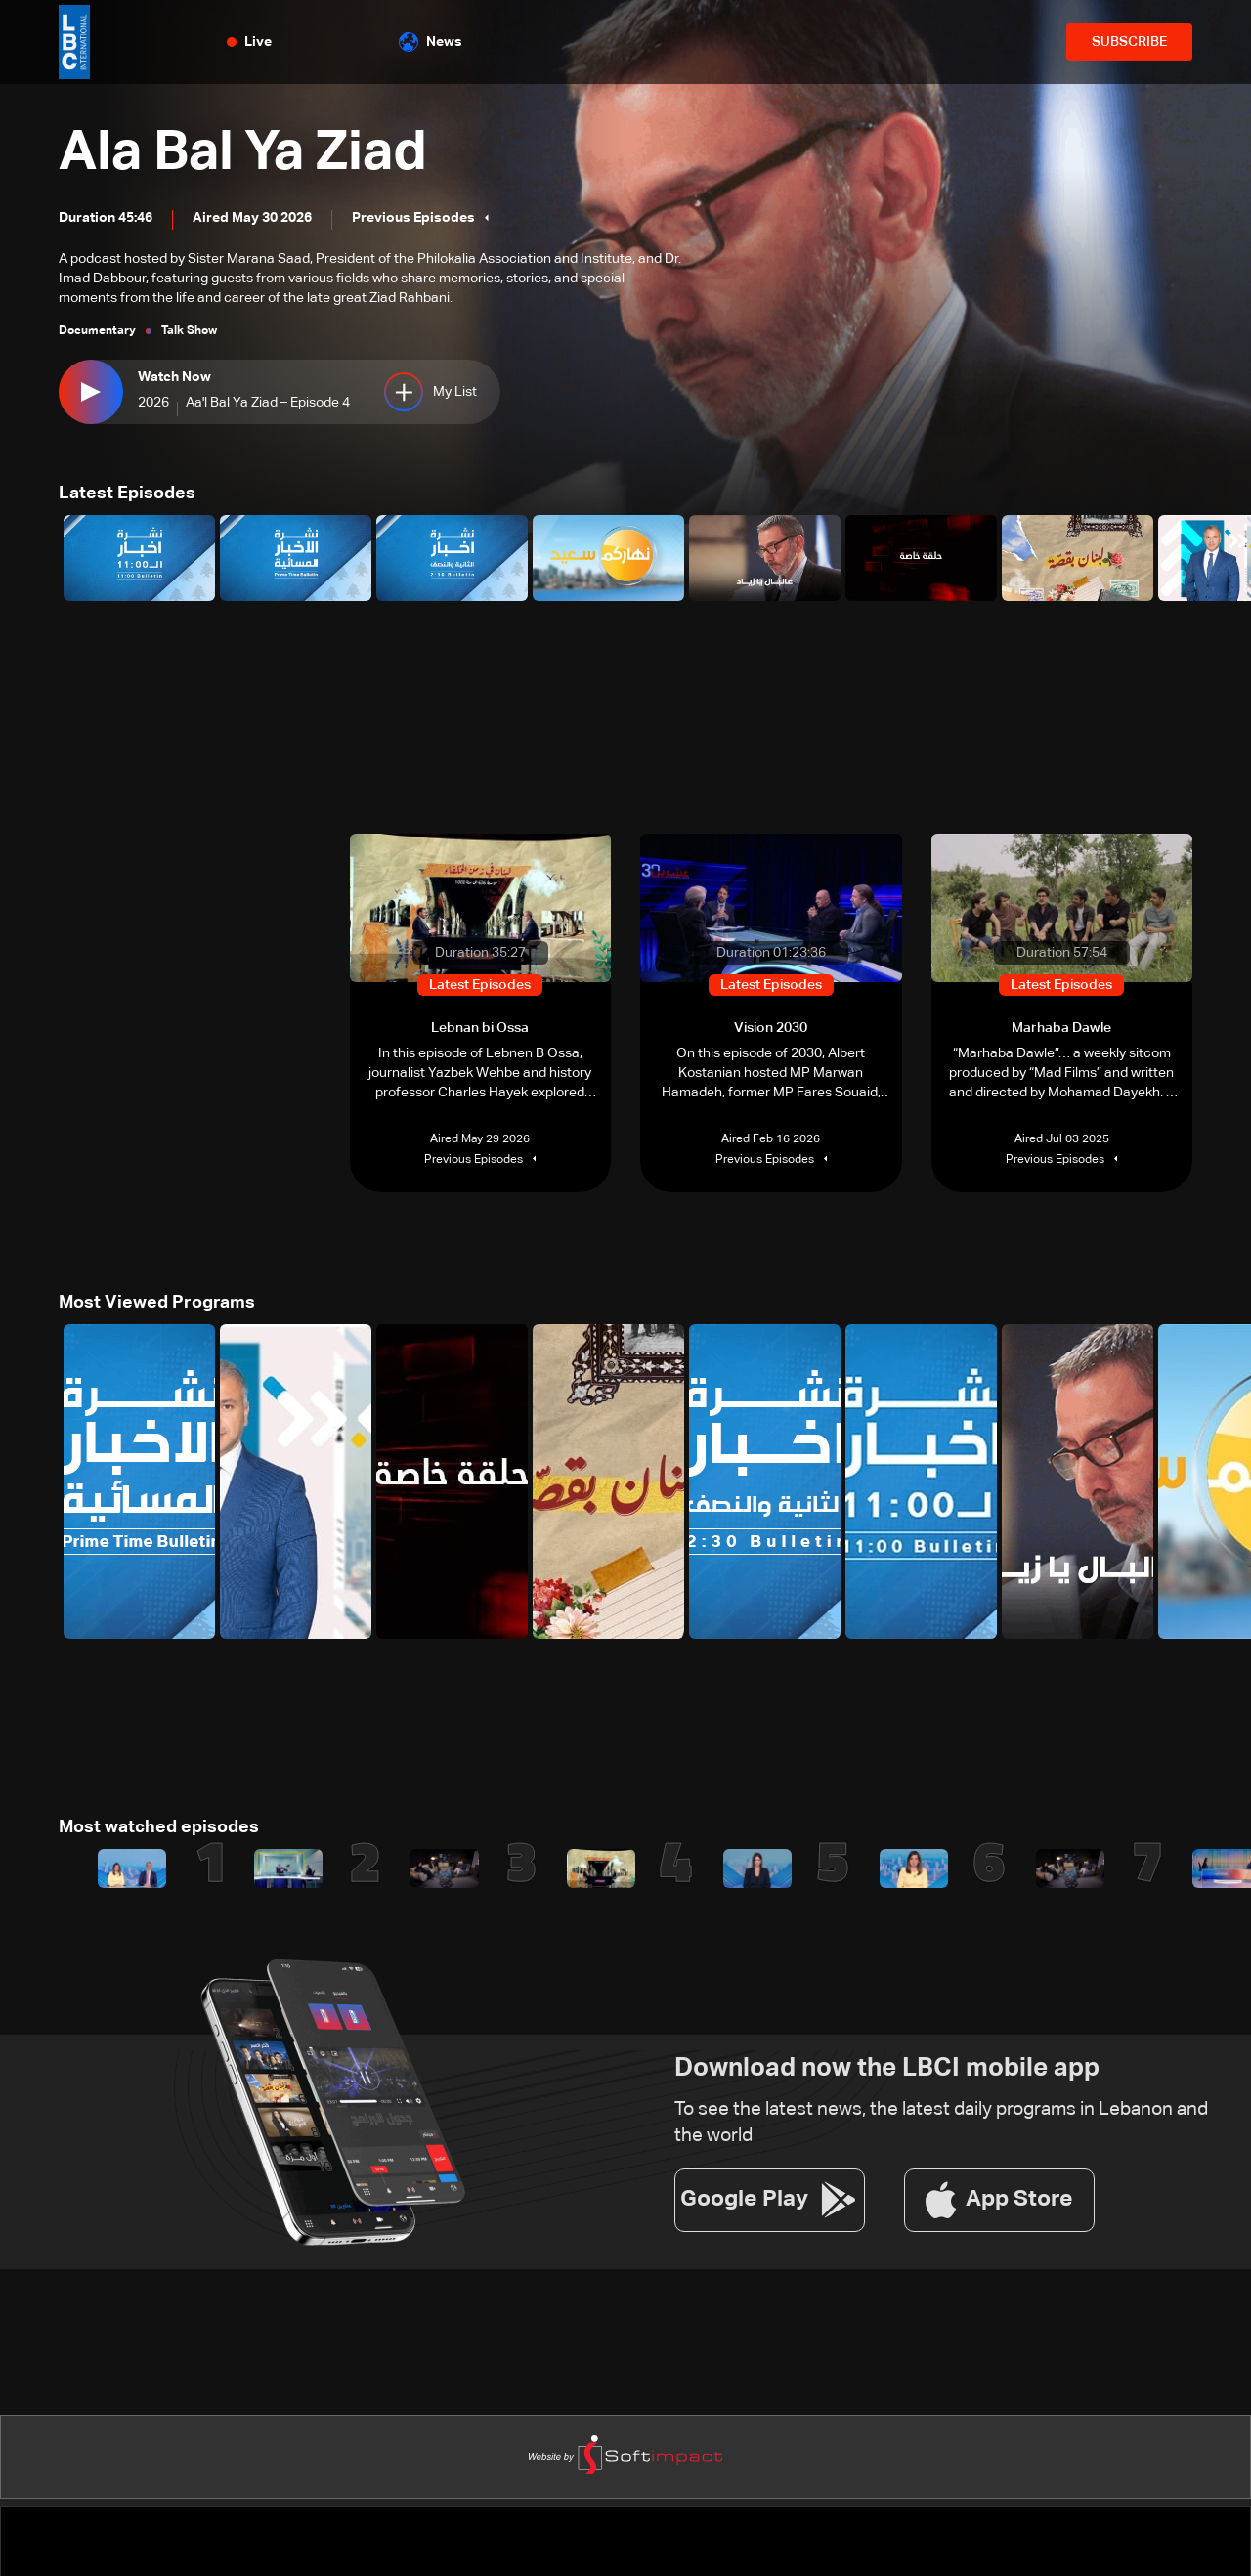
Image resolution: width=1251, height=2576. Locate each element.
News (430, 42)
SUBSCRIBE (1129, 42)
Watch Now (174, 377)
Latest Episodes (127, 493)
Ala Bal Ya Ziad (243, 153)
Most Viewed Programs (157, 1302)
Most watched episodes (159, 1827)
